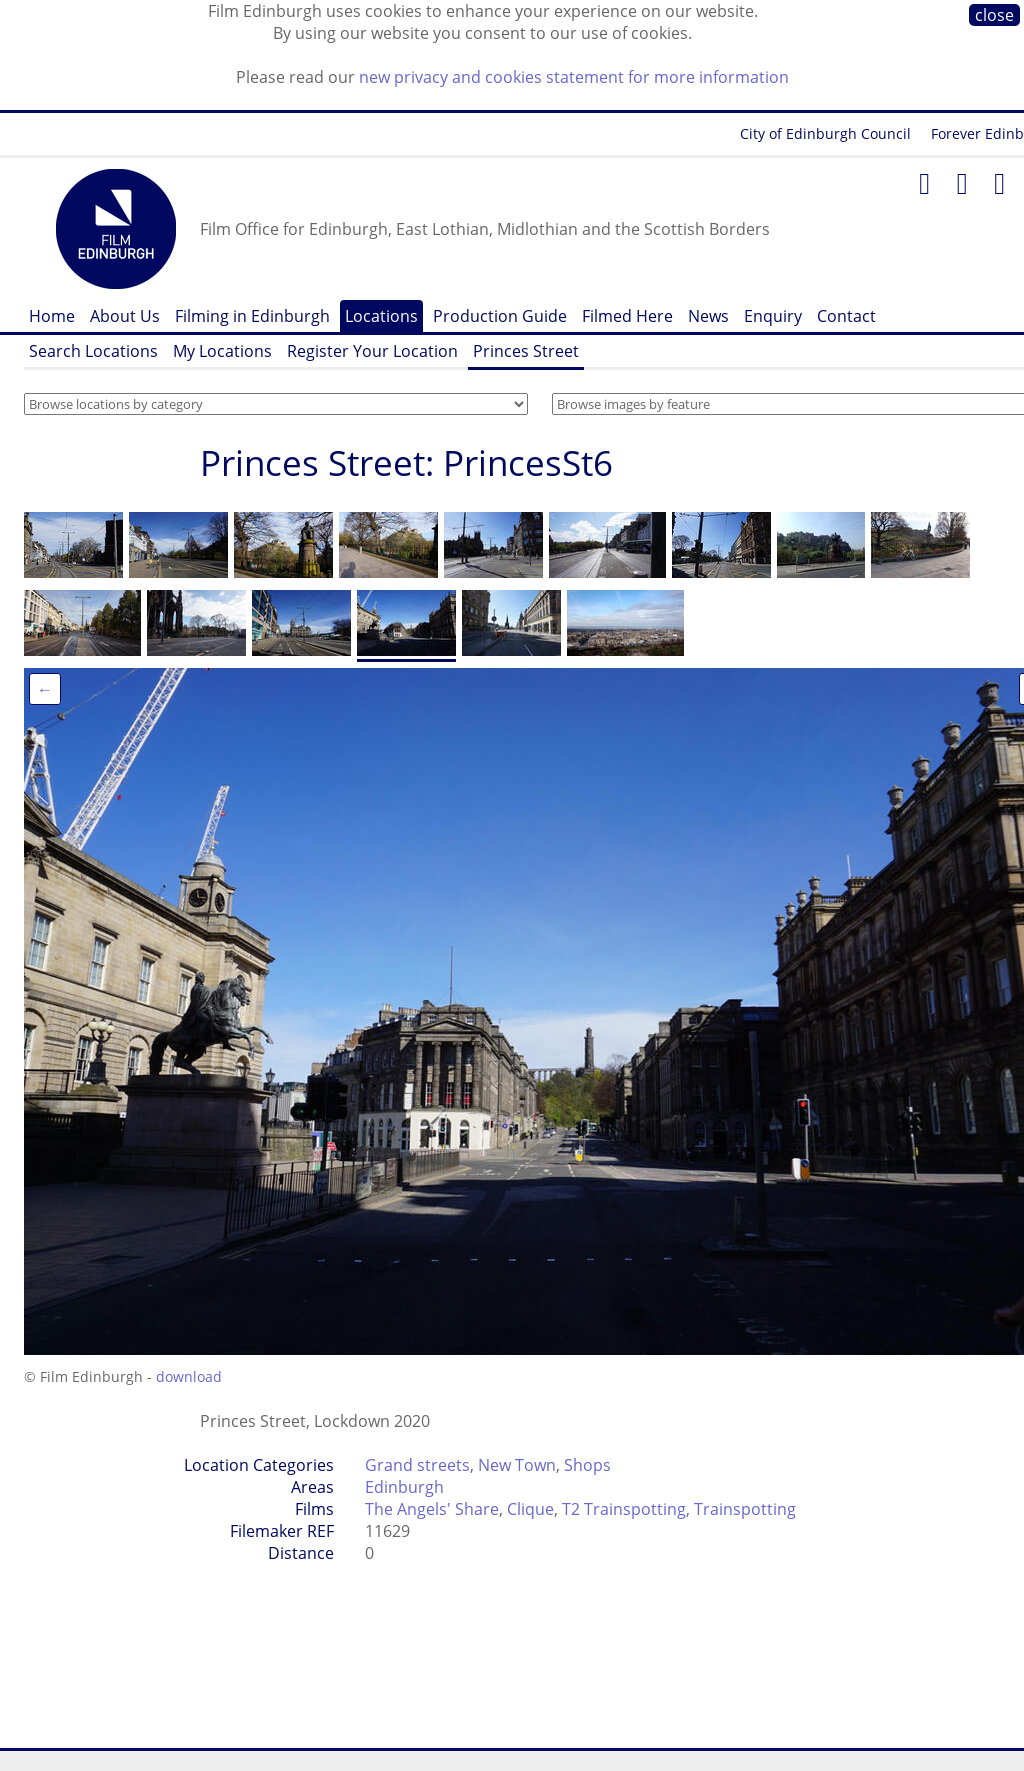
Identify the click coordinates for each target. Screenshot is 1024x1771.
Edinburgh (404, 1487)
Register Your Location (372, 351)
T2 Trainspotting (624, 1509)
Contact (846, 316)
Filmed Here (627, 316)
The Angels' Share (432, 1509)
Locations (381, 316)
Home (52, 316)
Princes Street (526, 351)
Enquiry (773, 316)
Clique (530, 1509)
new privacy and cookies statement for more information (574, 77)
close (994, 15)
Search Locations (93, 351)
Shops (587, 1465)
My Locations (222, 351)
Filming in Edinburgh (252, 316)
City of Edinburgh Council (825, 133)
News (708, 316)
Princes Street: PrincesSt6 (406, 462)
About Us (125, 316)
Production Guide (500, 316)
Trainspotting (745, 1509)
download (189, 1376)
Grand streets (417, 1465)
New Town (517, 1465)
